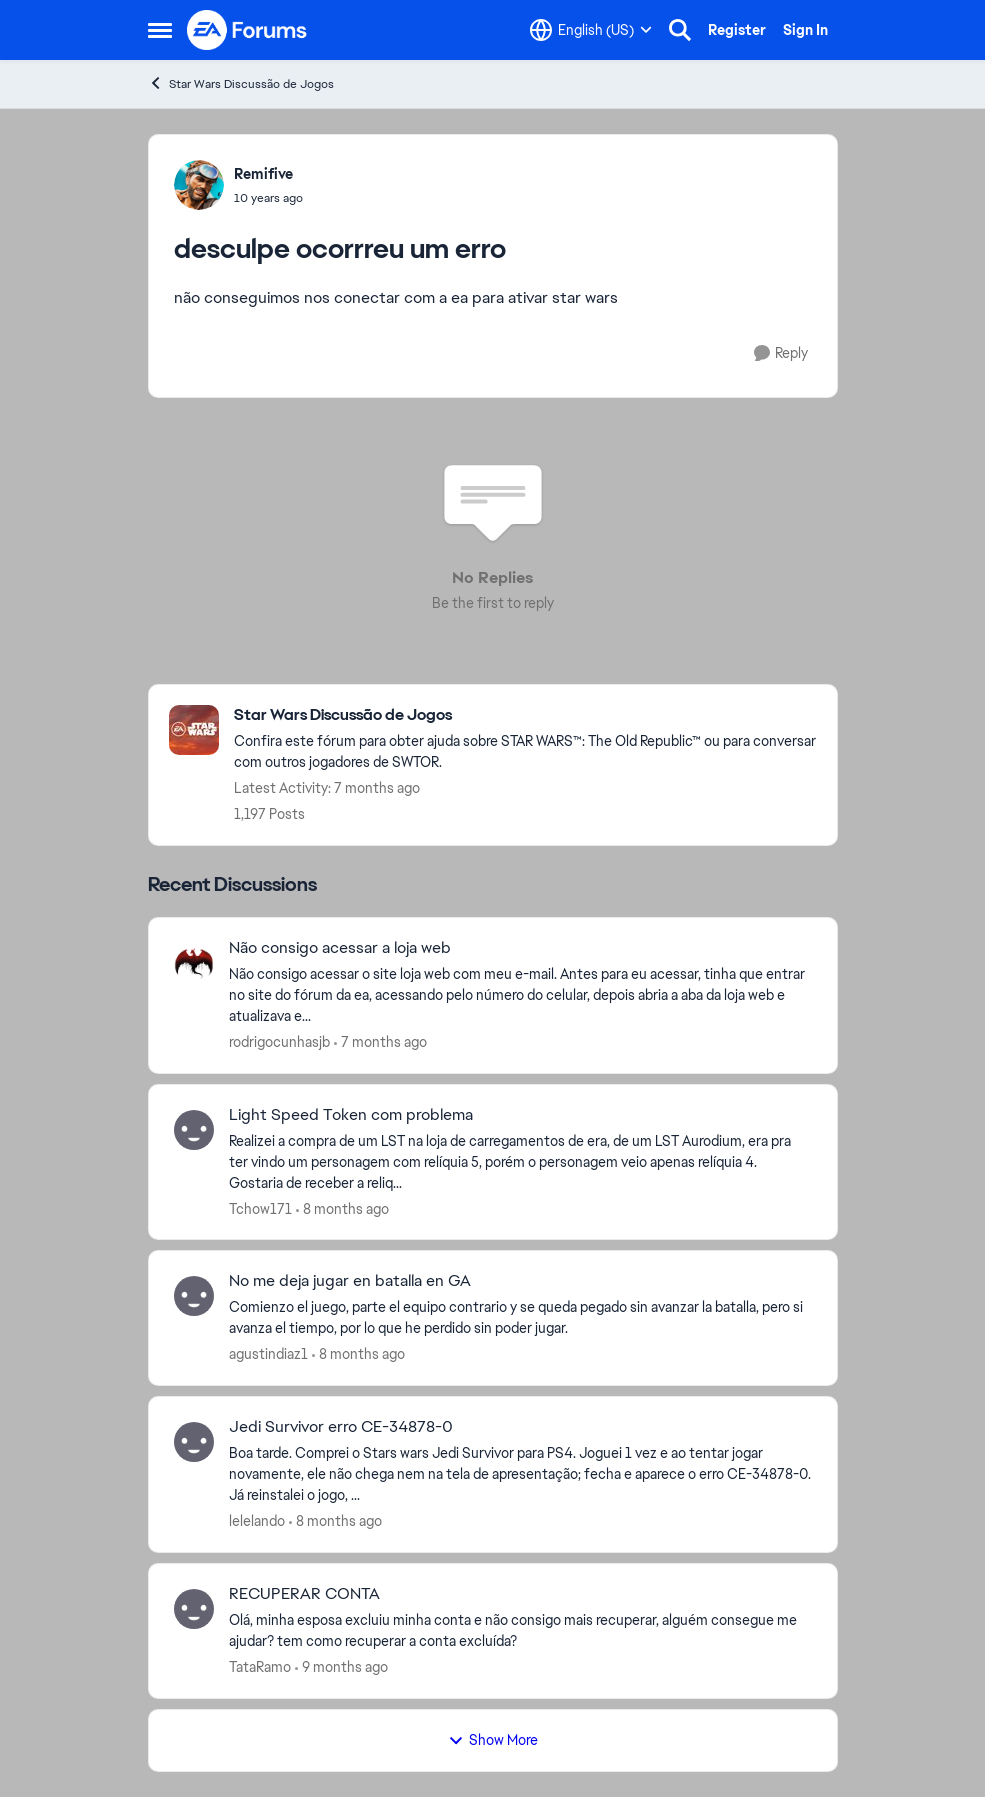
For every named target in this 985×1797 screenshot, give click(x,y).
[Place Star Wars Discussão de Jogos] (525, 715)
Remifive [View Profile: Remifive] (263, 174)
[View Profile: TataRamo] (194, 1609)
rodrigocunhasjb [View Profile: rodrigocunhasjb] (279, 1042)
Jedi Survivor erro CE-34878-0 (341, 1427)
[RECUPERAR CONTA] (520, 1631)
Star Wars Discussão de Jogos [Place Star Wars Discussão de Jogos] (241, 83)
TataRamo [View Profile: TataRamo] (260, 1667)
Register (737, 30)
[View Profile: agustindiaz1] (194, 1296)
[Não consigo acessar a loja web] (520, 995)
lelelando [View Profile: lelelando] (257, 1521)
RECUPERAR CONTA (304, 1594)
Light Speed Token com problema (351, 1115)
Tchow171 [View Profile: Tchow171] (260, 1208)
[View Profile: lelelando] (194, 1442)
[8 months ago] (342, 1208)
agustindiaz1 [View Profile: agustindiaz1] (268, 1354)
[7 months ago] (380, 1042)
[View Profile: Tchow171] (194, 1130)
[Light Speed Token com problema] (520, 1161)
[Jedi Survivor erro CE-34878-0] (520, 1474)
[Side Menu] (160, 30)
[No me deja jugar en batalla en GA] (520, 1318)
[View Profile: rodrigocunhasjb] (194, 963)
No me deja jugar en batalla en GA (350, 1281)
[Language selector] (591, 30)
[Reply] (781, 353)
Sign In (805, 30)
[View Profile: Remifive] (199, 185)
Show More (493, 1740)
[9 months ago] (341, 1667)
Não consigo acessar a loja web (340, 948)
